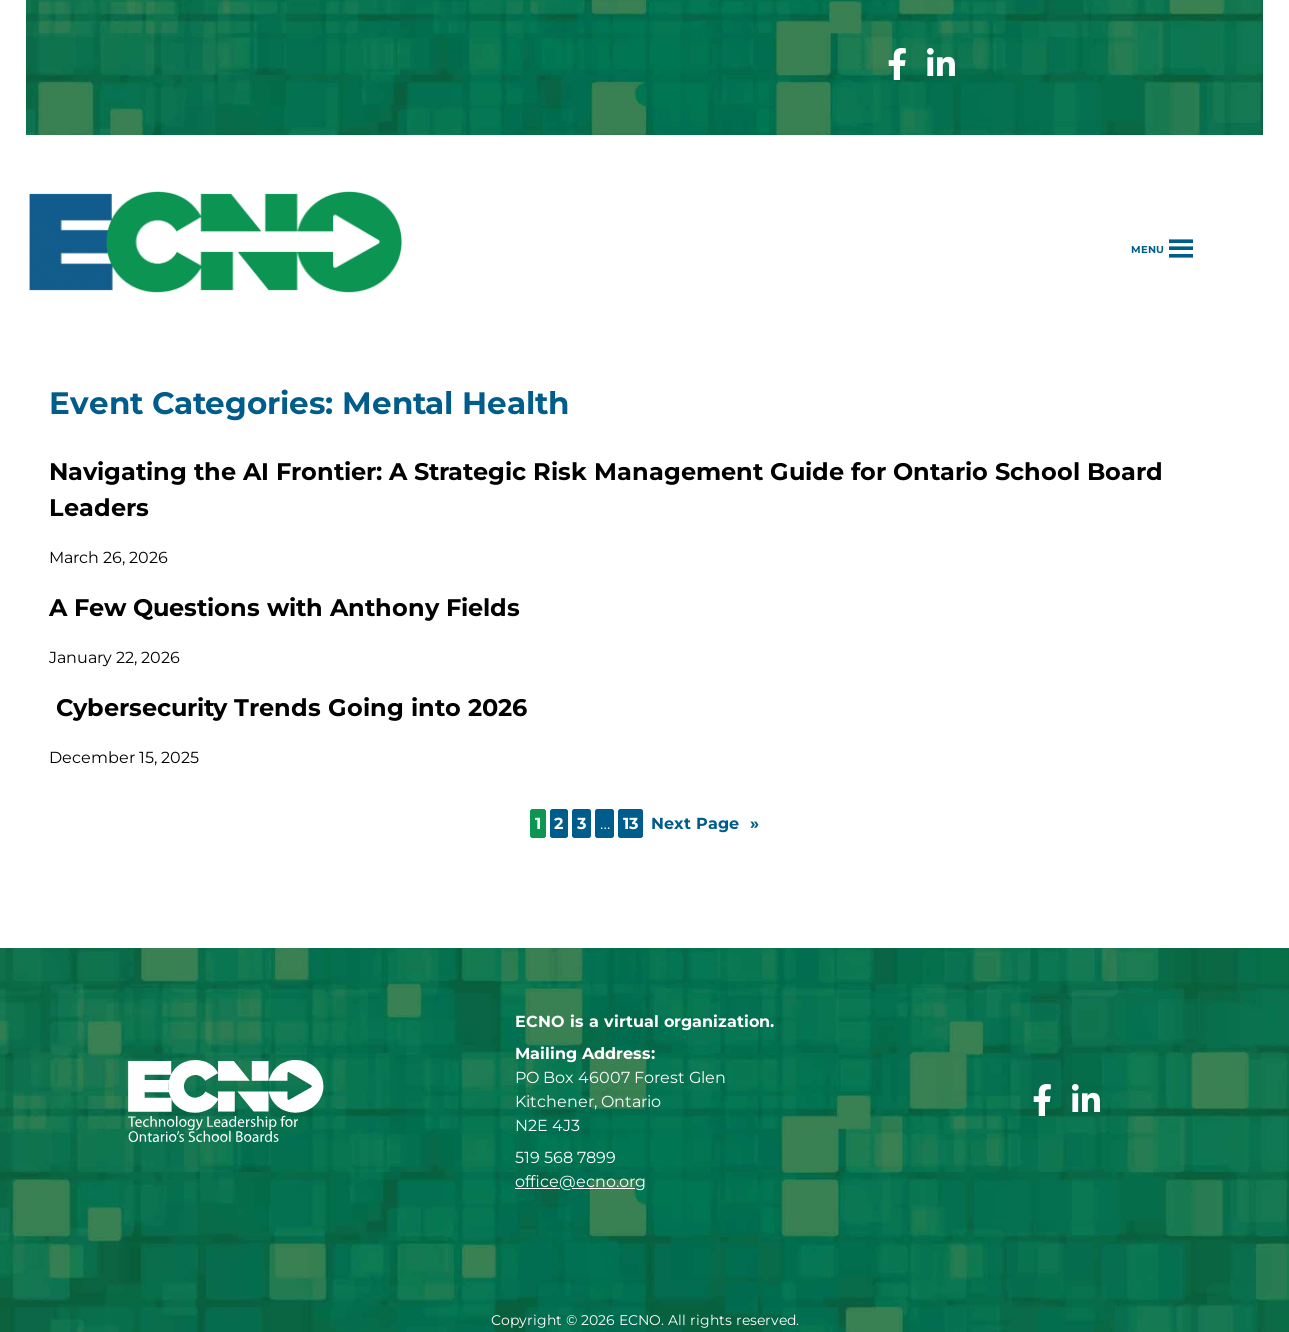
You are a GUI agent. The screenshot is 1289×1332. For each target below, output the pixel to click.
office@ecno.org (580, 1181)
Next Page (705, 824)
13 (630, 823)
